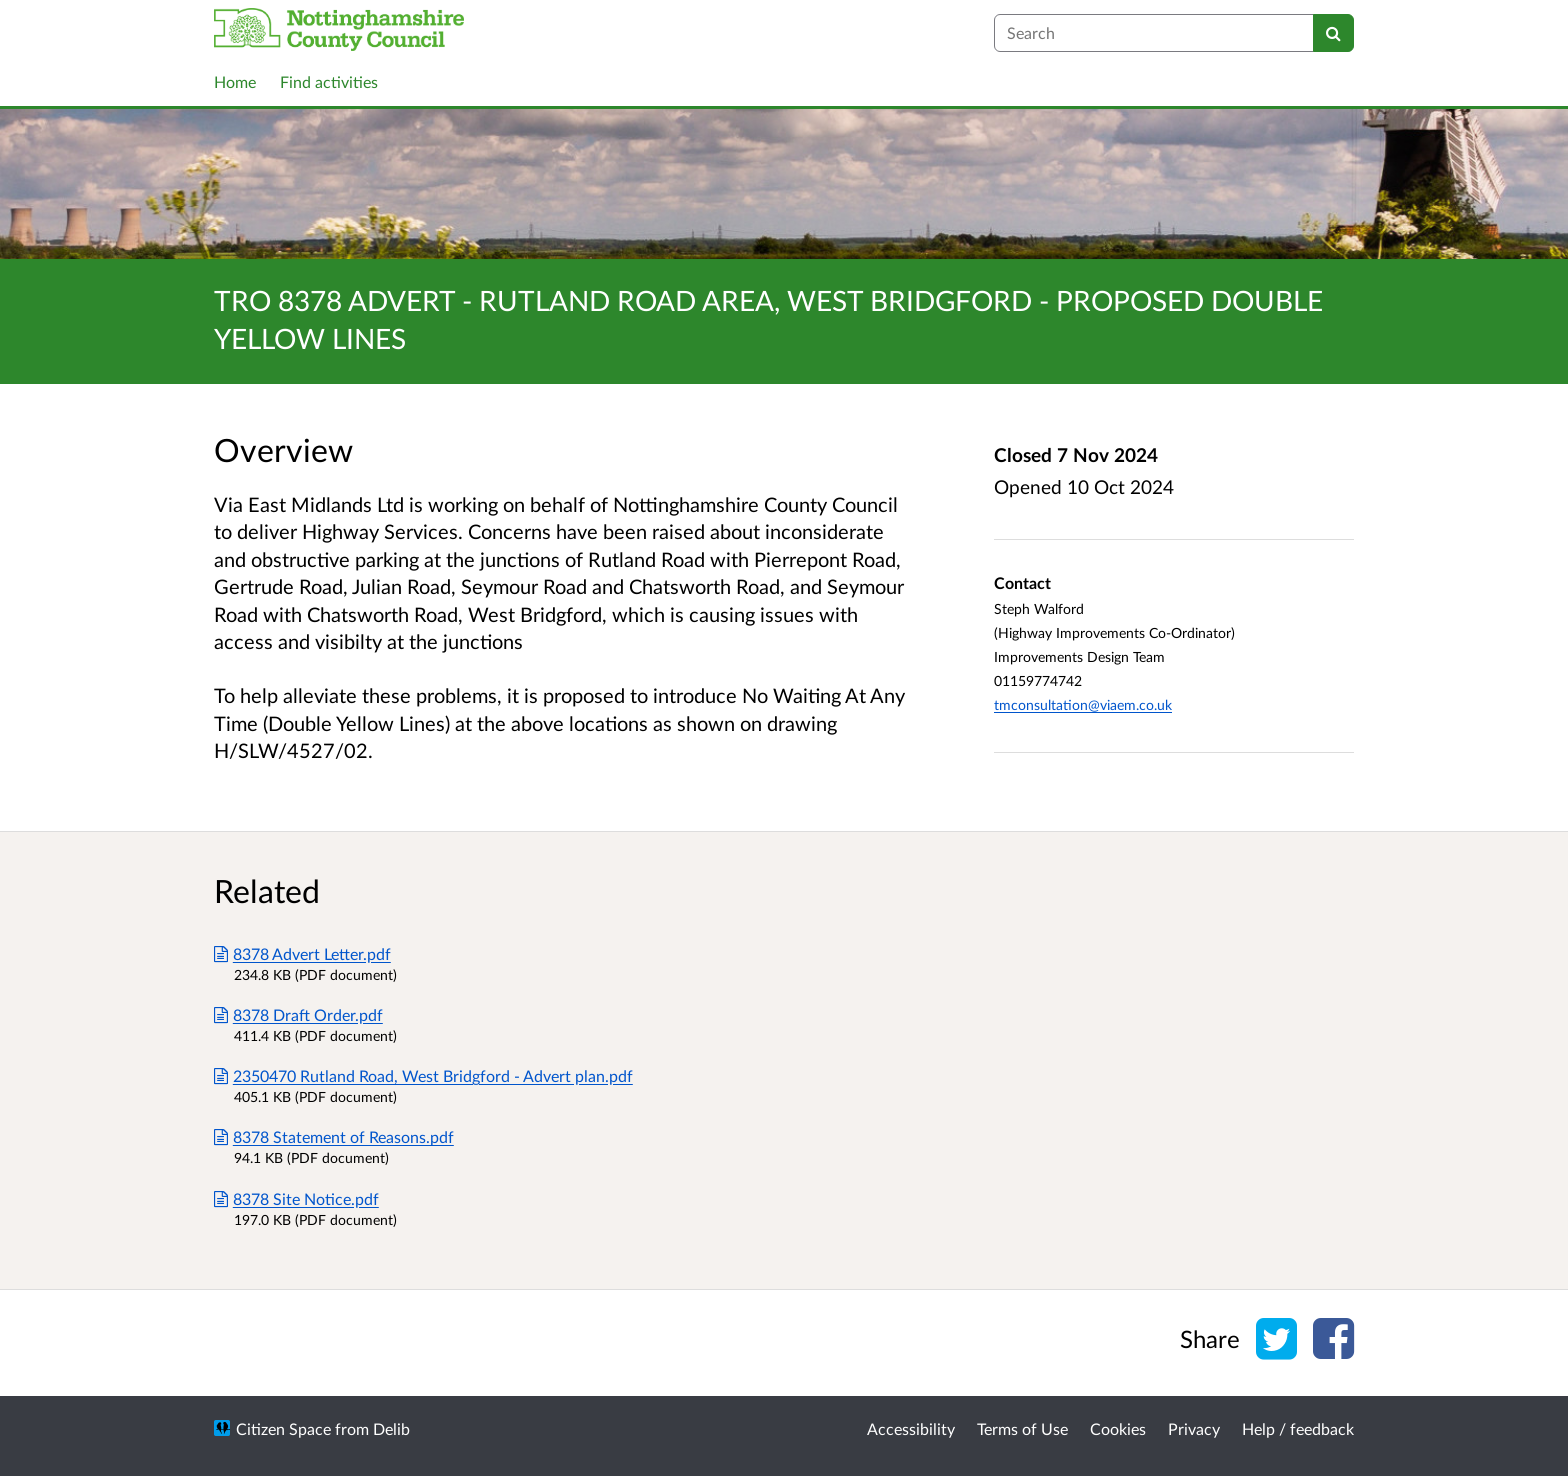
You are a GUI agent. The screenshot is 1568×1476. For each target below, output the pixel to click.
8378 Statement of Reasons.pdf (334, 1136)
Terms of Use (1022, 1428)
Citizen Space (283, 1428)
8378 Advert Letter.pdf (302, 953)
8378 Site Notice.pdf (296, 1198)
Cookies (1118, 1428)
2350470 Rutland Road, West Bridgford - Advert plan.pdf (423, 1075)
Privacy (1194, 1428)
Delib (391, 1428)
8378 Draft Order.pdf (298, 1014)
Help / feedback (1298, 1428)
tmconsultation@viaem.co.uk (1083, 704)
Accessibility (911, 1428)
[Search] (1333, 33)
